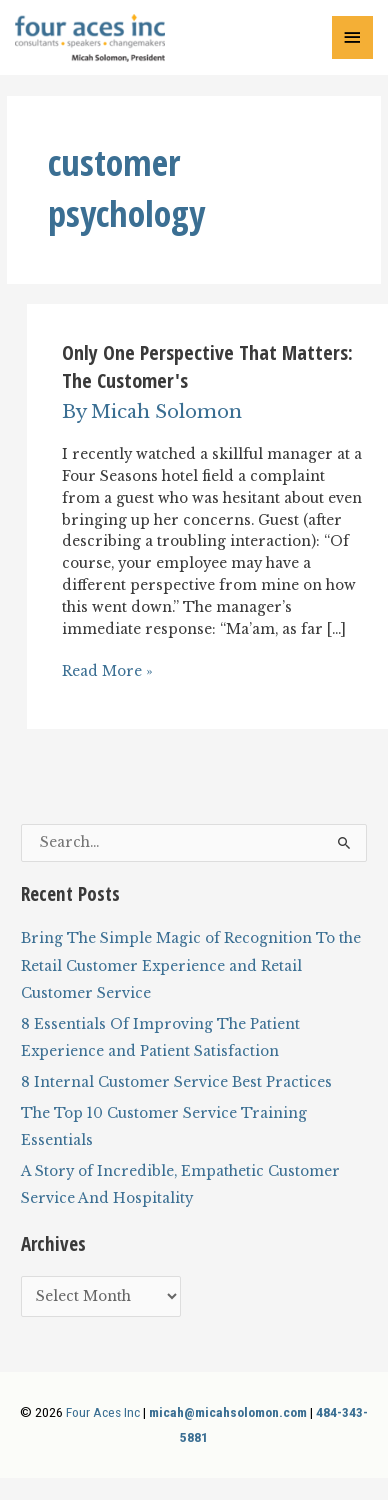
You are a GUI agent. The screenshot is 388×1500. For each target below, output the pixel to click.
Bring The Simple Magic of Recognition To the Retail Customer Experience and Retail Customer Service (191, 966)
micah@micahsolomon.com (228, 1412)
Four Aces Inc (103, 1412)
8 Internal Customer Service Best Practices (176, 1082)
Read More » (107, 672)
